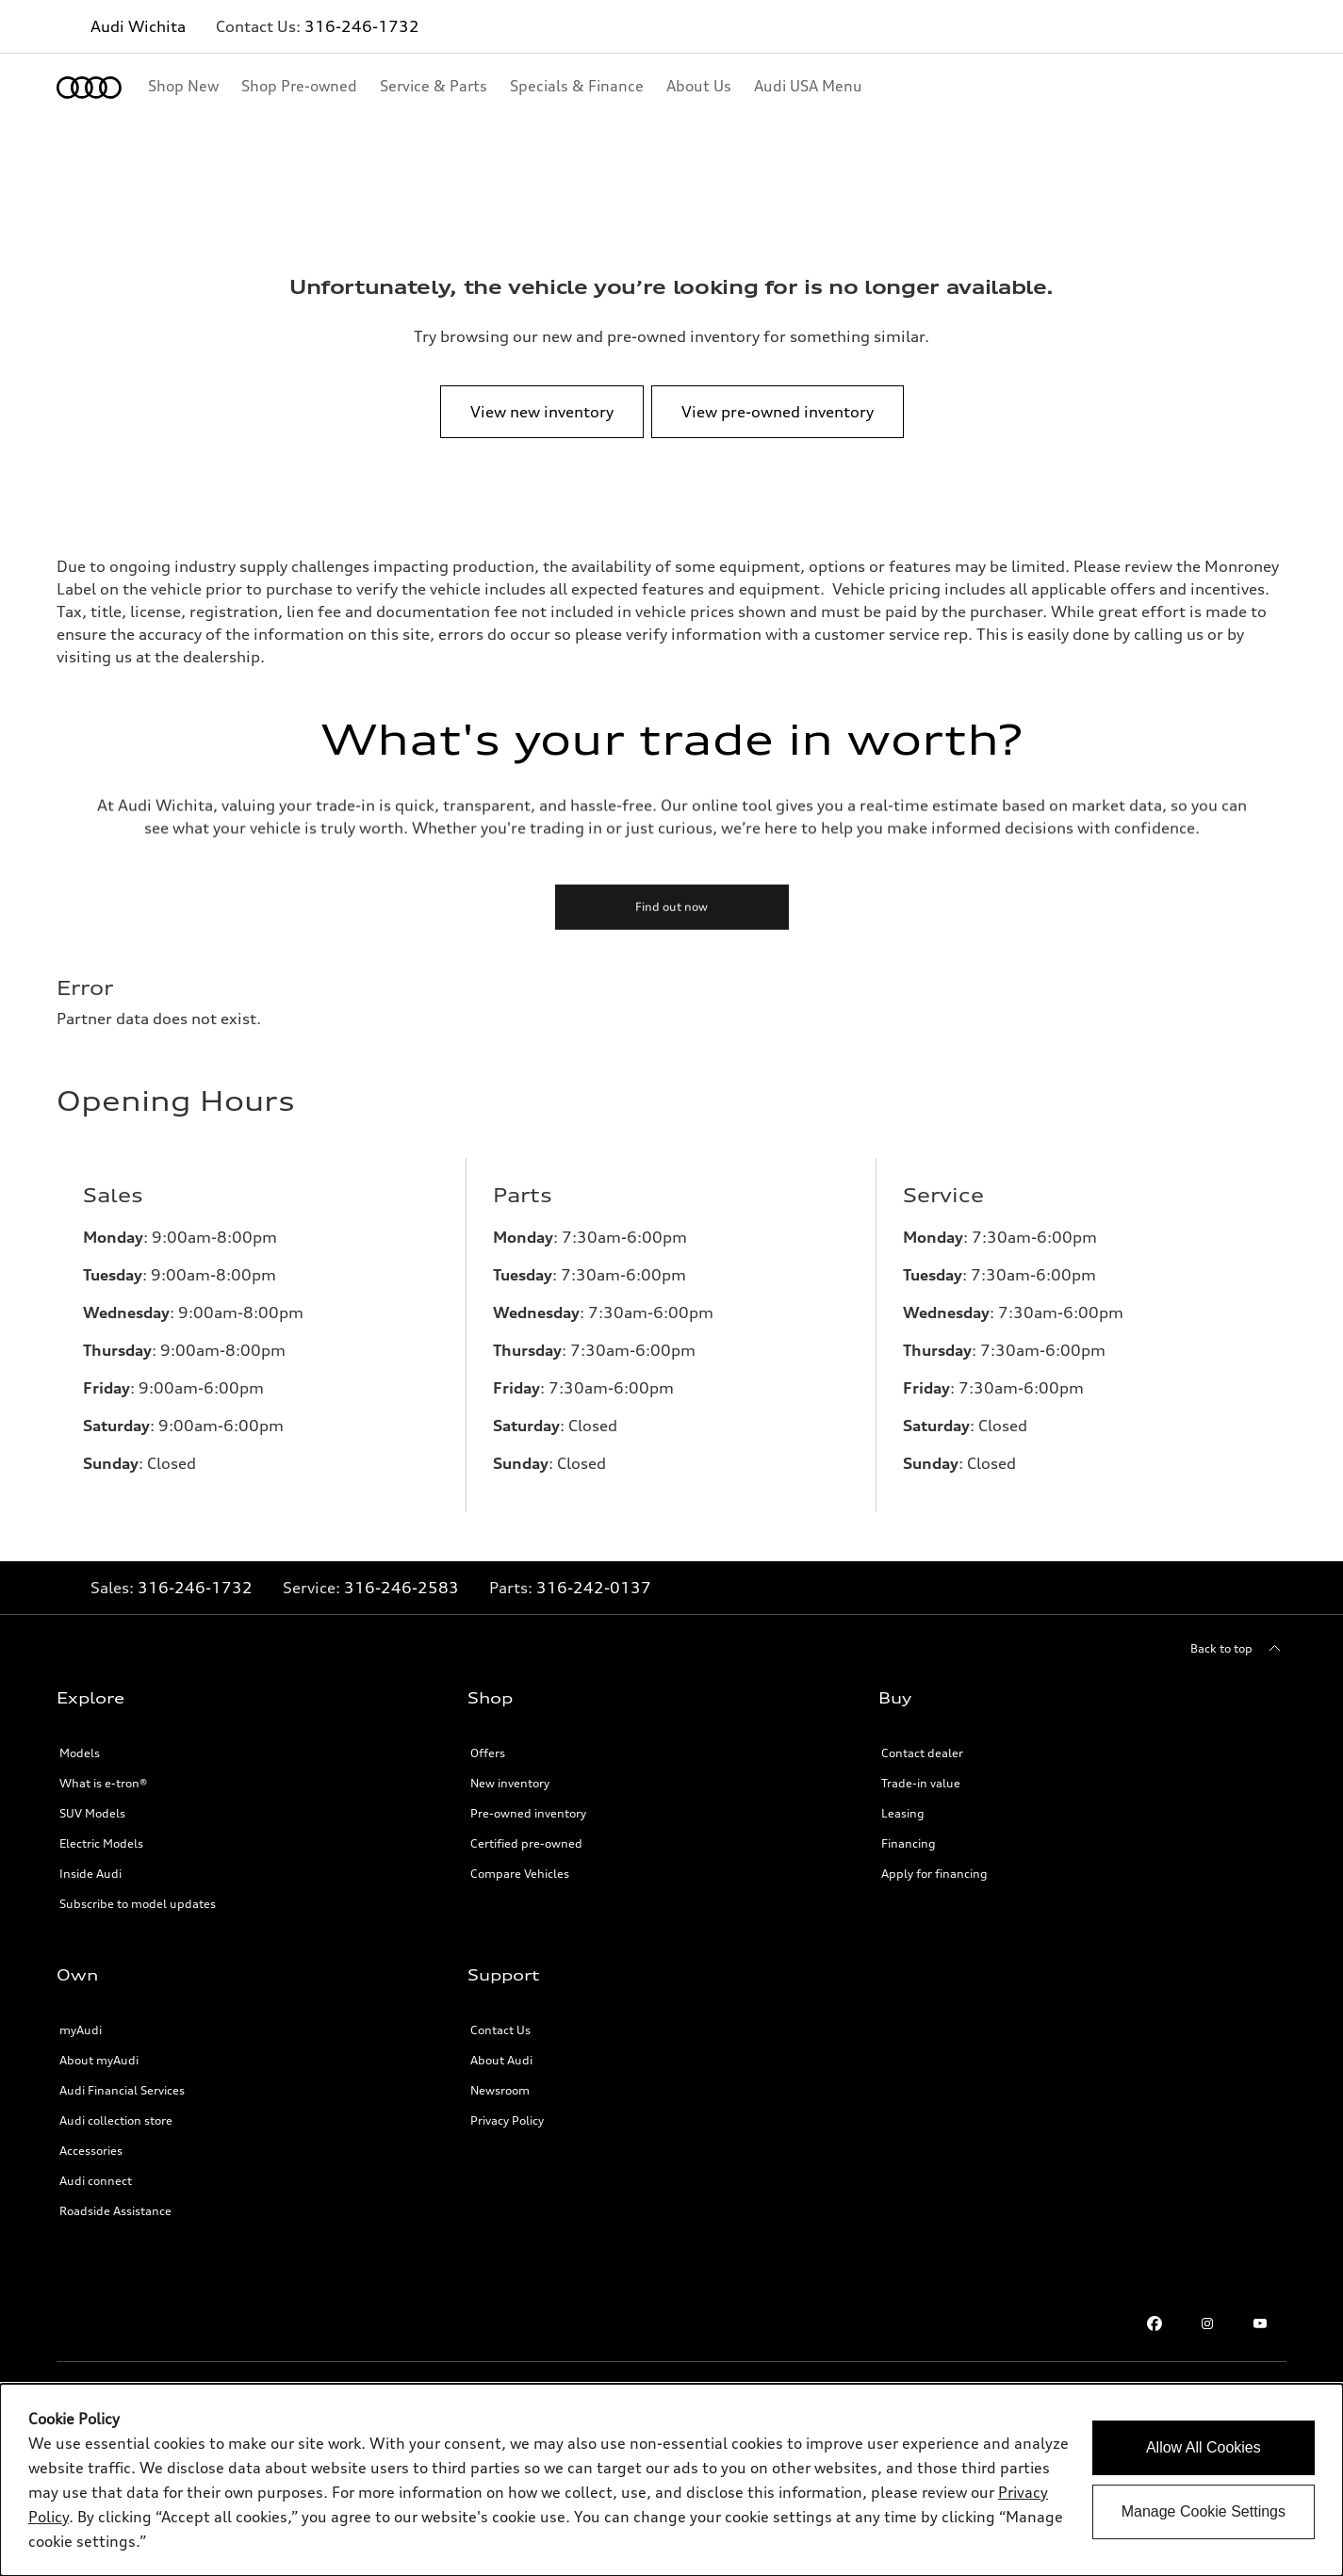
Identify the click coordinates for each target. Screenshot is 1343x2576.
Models (79, 1753)
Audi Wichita (138, 26)
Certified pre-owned (526, 1843)
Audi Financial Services (122, 2090)
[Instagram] (1207, 2323)
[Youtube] (1260, 2323)
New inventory (509, 1783)
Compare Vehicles (519, 1874)
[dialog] (671, 2480)
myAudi (80, 2030)
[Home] (89, 87)
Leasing (903, 1813)
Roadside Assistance (115, 2211)
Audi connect (95, 2181)
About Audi (501, 2060)
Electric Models (101, 1843)
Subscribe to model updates (137, 1904)
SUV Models (92, 1813)
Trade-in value (920, 1783)
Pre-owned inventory (528, 1813)
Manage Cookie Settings (1204, 2511)
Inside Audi (90, 1874)
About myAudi (99, 2060)
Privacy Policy (507, 2120)
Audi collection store (115, 2120)
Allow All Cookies (1203, 2447)
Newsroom (500, 2090)
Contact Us (500, 2030)
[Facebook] (1154, 2323)
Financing (908, 1843)
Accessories (91, 2151)
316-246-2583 (401, 1587)
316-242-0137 (593, 1587)
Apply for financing (934, 1874)
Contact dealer (922, 1753)
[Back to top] (1238, 1649)
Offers (487, 1753)
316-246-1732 (361, 26)
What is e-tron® (103, 1783)
